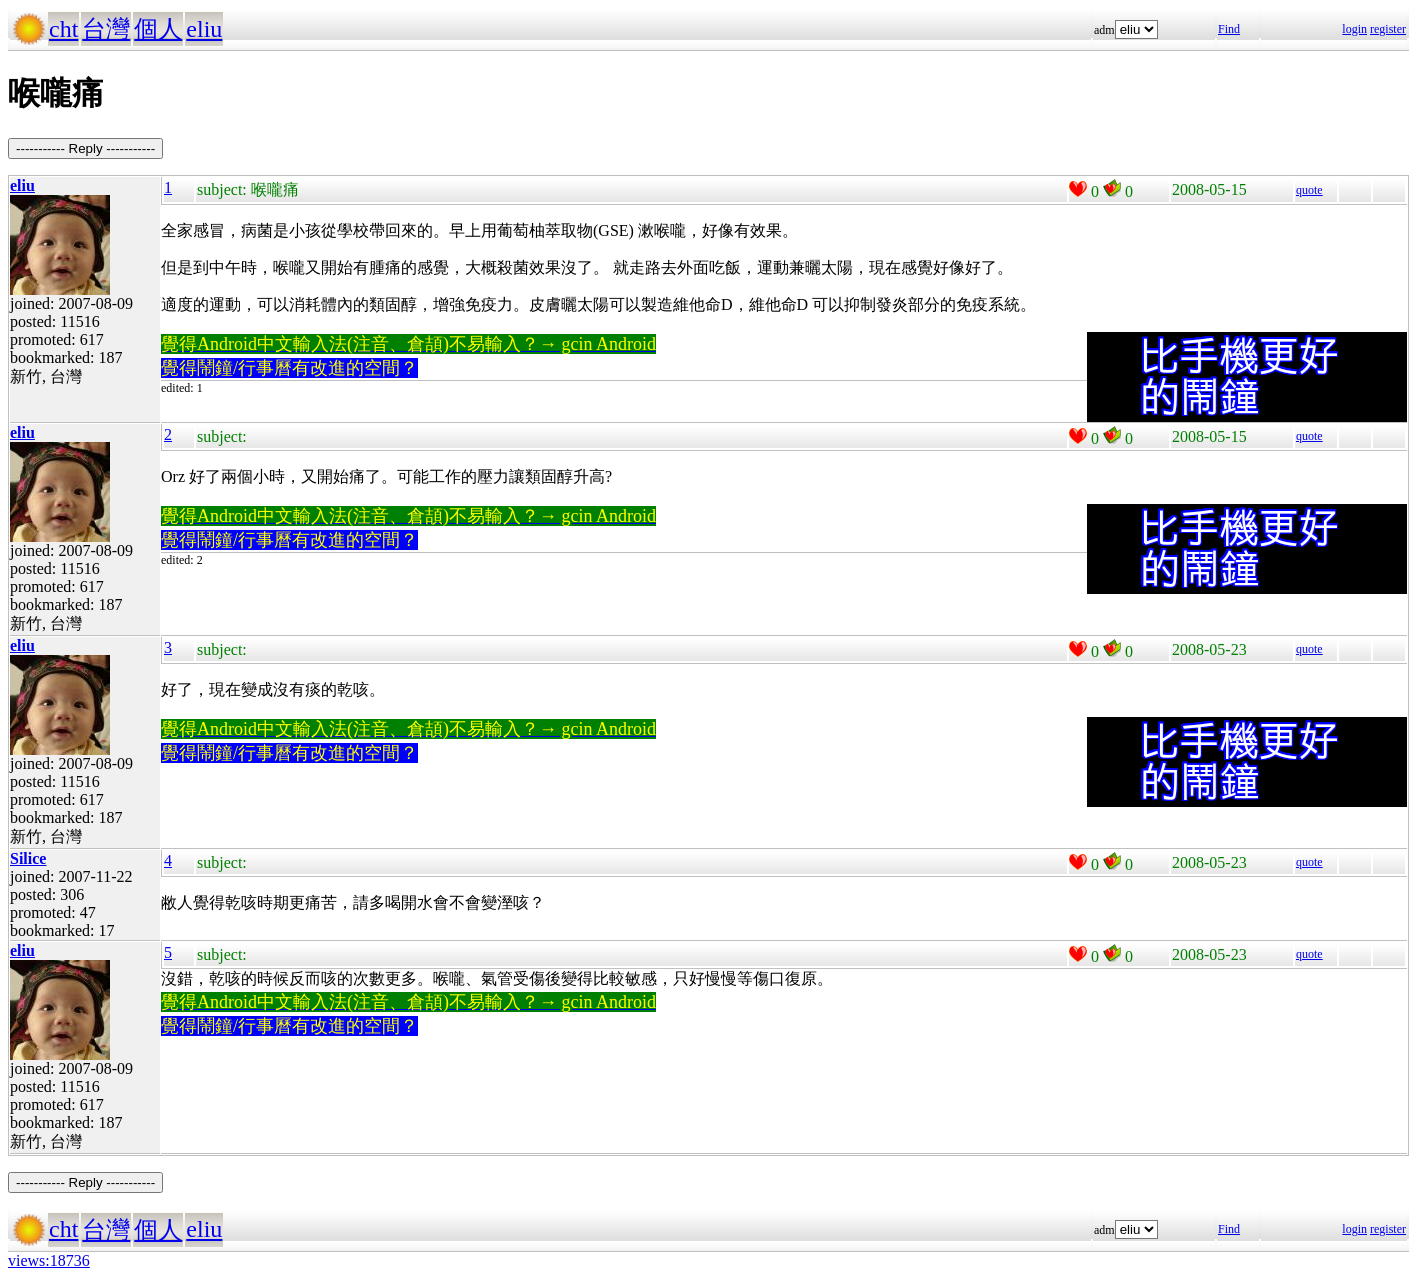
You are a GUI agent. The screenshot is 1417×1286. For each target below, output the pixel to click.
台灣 (106, 29)
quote (1309, 190)
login (1354, 29)
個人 (158, 29)
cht (63, 29)
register (1388, 29)
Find (1229, 29)
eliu (204, 29)
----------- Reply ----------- (85, 148)
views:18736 (49, 1260)
